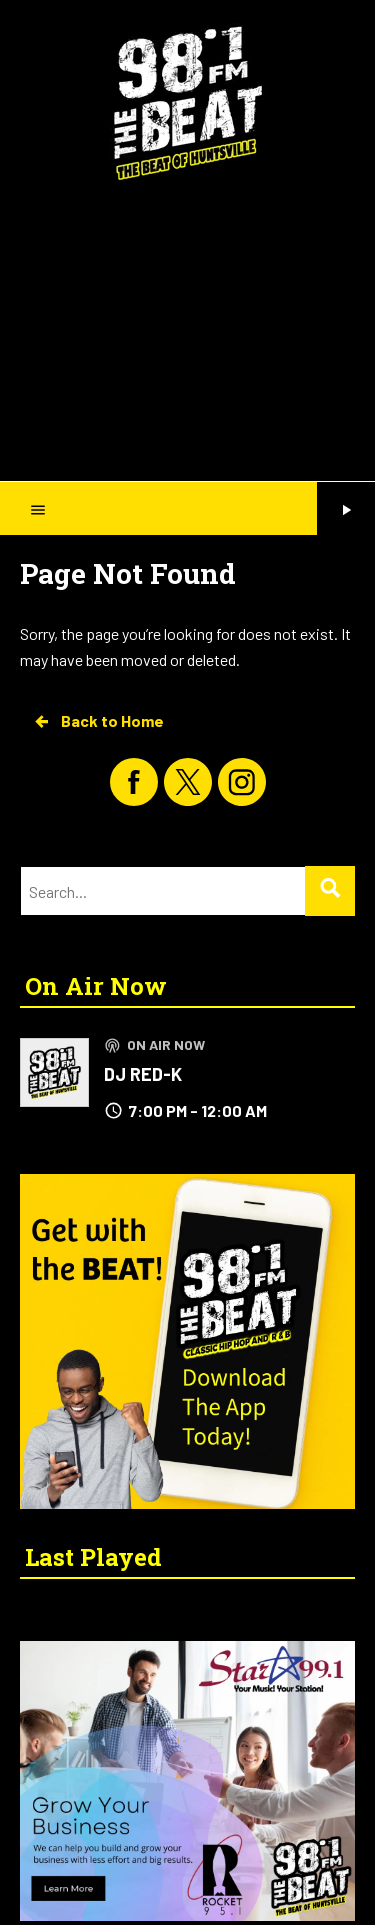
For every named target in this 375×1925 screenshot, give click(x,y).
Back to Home (98, 721)
